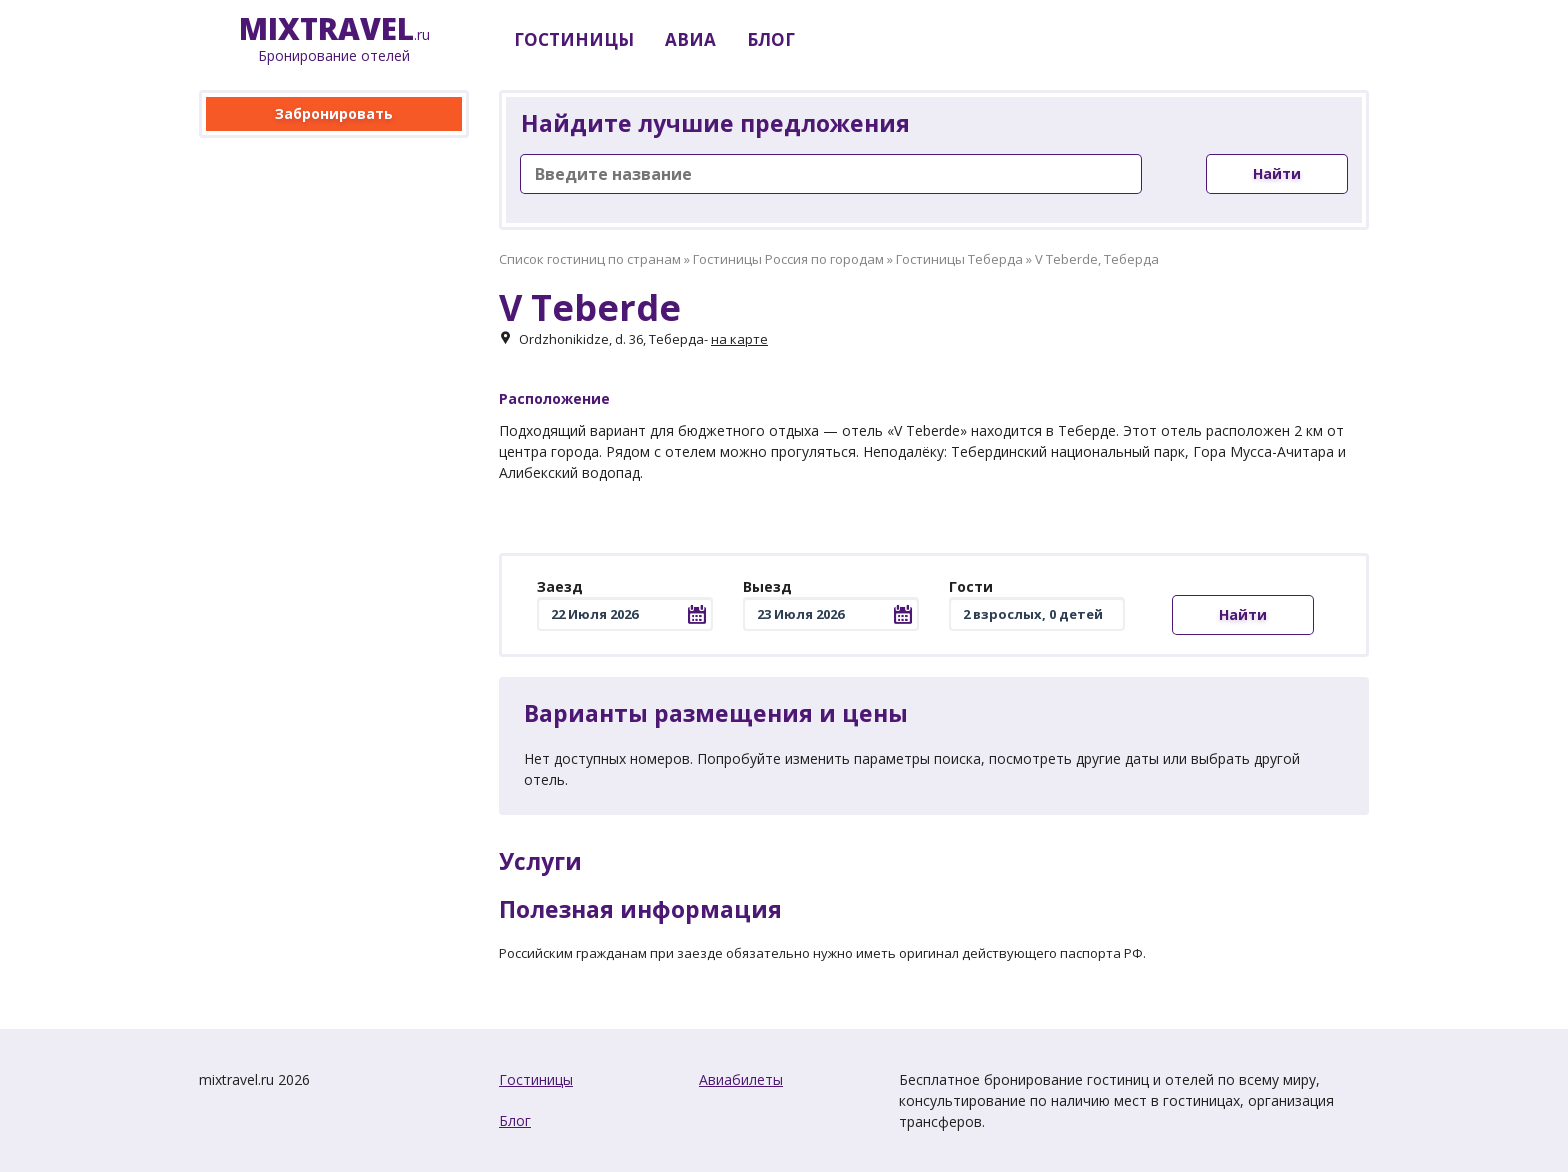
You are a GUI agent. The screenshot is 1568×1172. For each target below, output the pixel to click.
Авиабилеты (741, 1079)
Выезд (767, 586)
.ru (334, 39)
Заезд (560, 586)
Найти (1277, 173)
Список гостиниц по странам (590, 259)
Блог (515, 1120)
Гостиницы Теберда (959, 259)
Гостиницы (536, 1079)
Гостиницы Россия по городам (788, 259)
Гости (971, 586)
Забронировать (334, 113)
